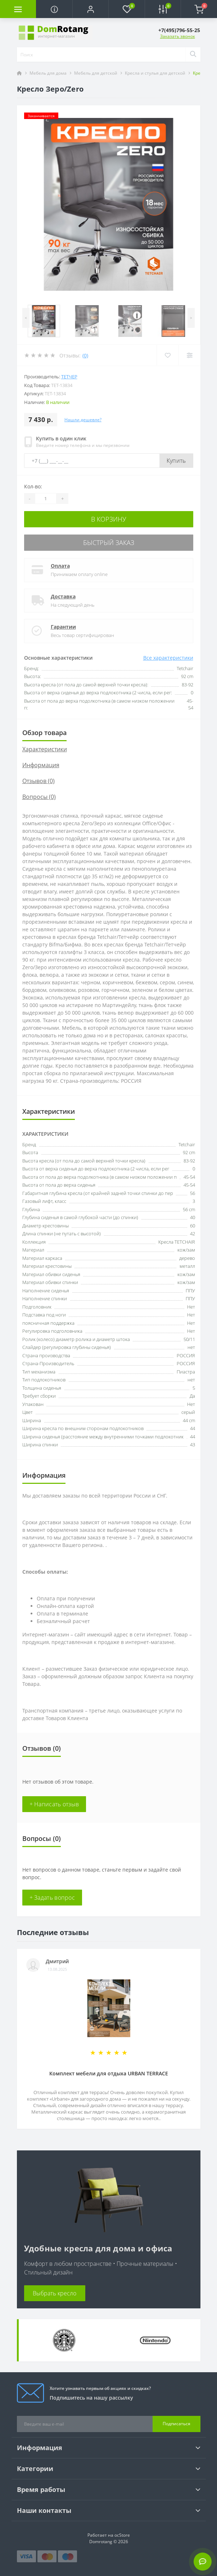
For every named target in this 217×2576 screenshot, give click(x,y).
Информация (40, 765)
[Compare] (189, 355)
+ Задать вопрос (52, 1898)
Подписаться (176, 2424)
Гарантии (63, 626)
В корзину (108, 519)
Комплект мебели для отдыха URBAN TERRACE (108, 2073)
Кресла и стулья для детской (155, 73)
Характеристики (44, 749)
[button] (90, 9)
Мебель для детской (95, 73)
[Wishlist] (167, 355)
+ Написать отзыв (54, 1804)
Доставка (63, 596)
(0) (85, 355)
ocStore (122, 2535)
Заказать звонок (177, 36)
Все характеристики (168, 657)
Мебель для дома (48, 73)
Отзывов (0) (38, 781)
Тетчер (69, 376)
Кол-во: (33, 486)
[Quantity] (45, 498)
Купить (176, 461)
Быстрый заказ (108, 542)
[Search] (192, 54)
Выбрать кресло (54, 2293)
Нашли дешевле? (82, 420)
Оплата (60, 565)
